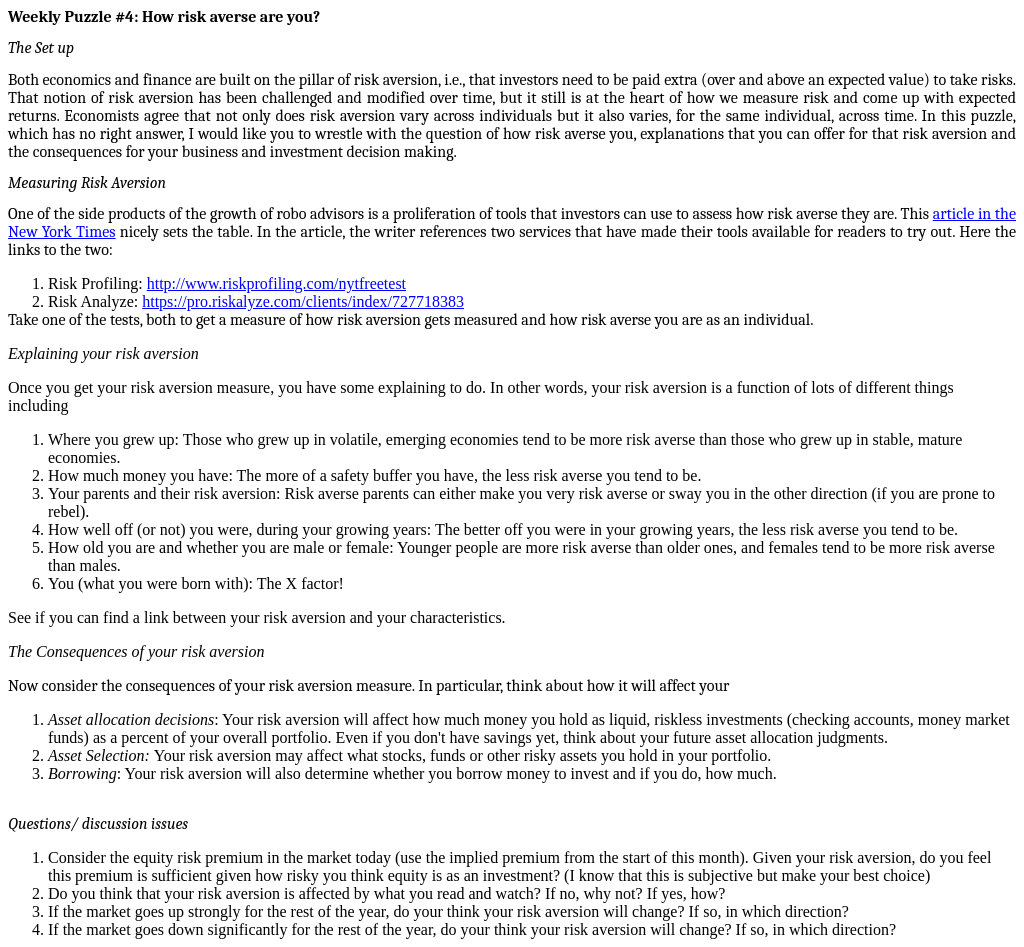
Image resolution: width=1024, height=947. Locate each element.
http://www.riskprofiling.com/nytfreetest (276, 283)
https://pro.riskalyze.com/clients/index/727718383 (303, 301)
